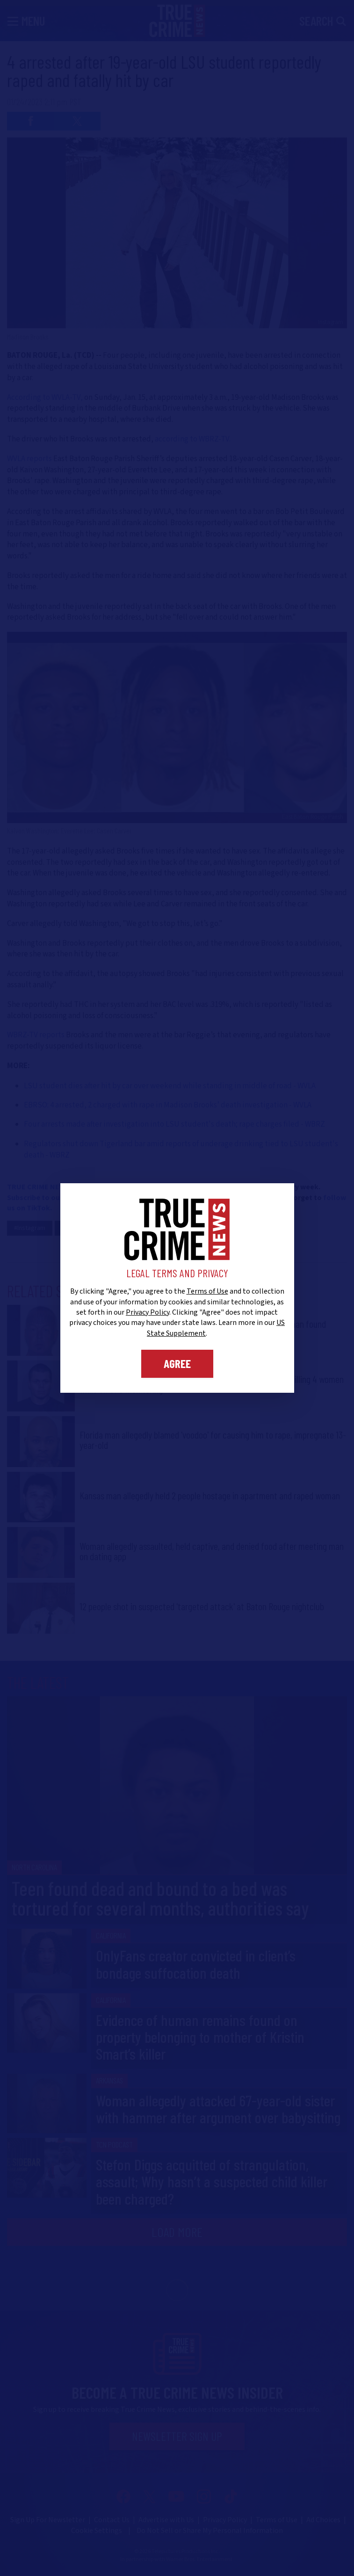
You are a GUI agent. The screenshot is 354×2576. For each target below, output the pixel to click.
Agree (177, 1363)
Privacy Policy (147, 1312)
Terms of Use (207, 1291)
